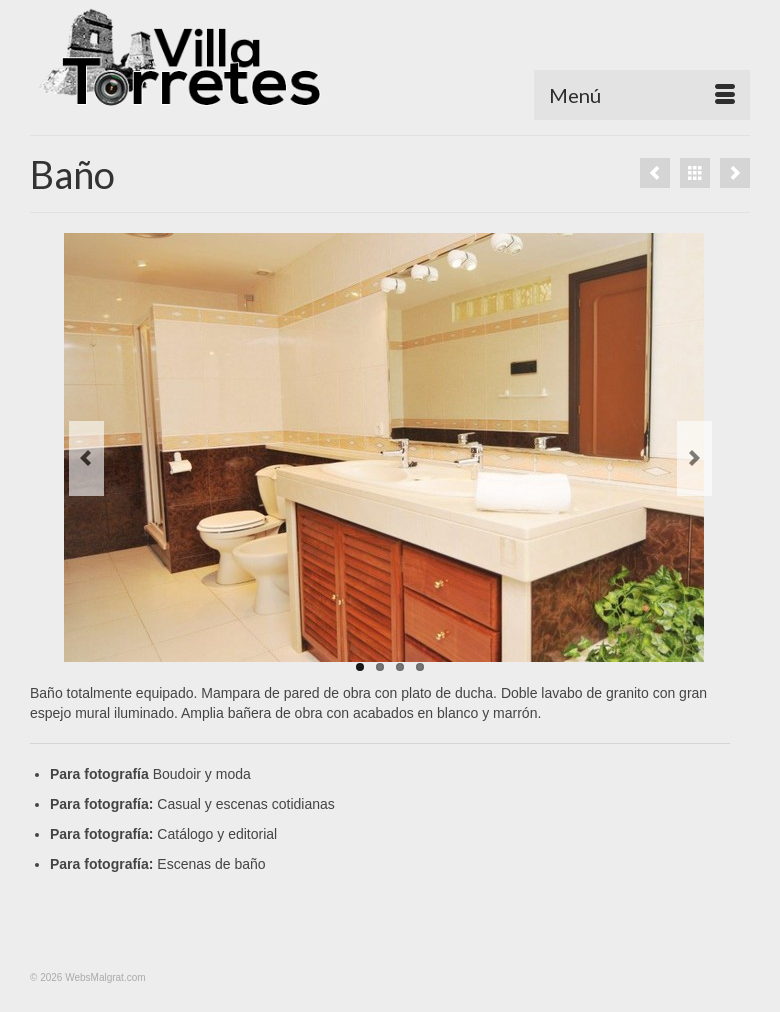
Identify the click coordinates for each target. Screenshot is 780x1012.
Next (694, 458)
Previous (86, 458)
